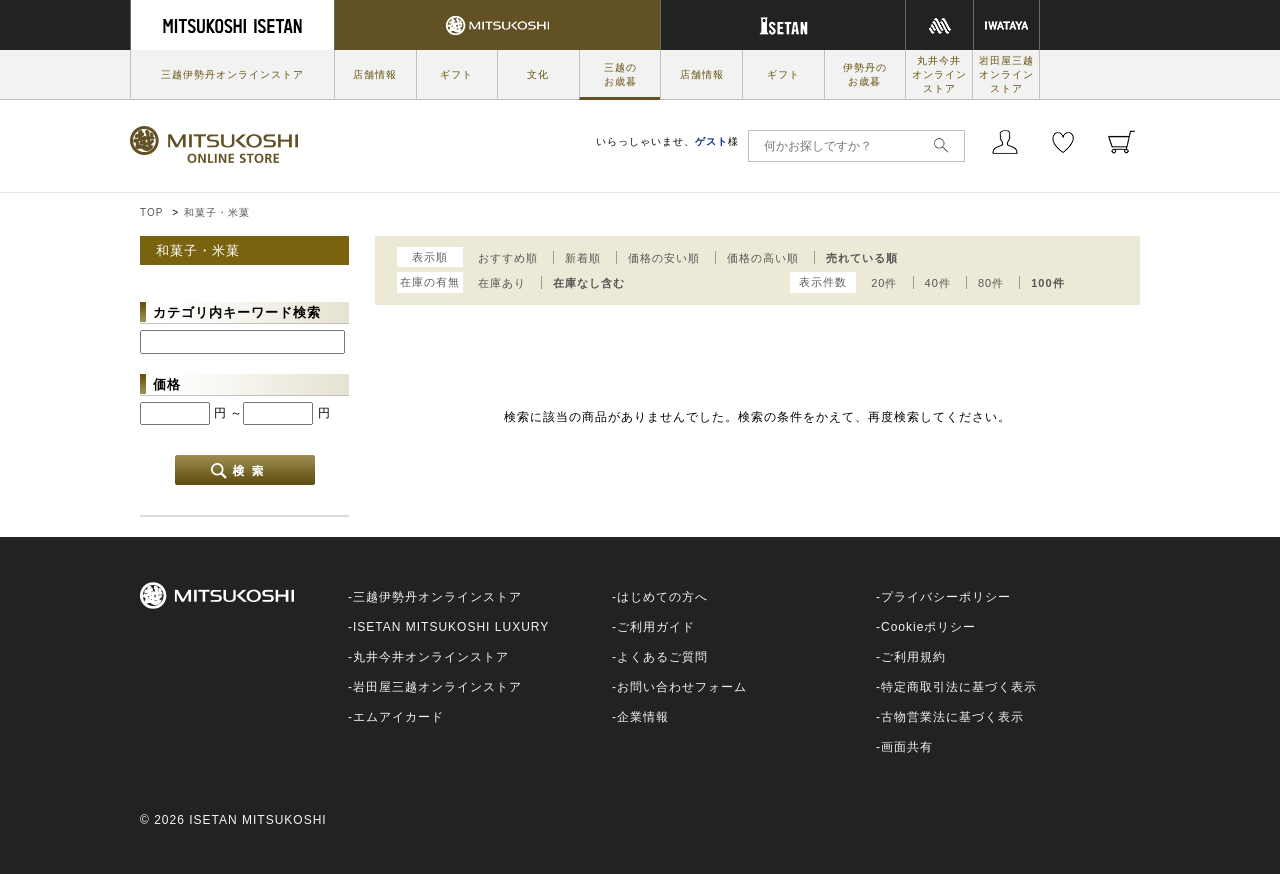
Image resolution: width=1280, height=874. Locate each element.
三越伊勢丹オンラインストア (232, 74)
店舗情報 (375, 74)
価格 (167, 384)
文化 (538, 74)
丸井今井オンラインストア (939, 74)
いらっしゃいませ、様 (667, 141)
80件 (991, 283)
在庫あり (502, 283)
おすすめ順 (508, 258)
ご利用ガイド (656, 627)
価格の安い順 (664, 258)
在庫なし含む (589, 283)
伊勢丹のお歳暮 (865, 74)
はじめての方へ (662, 597)
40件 (938, 283)
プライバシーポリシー (946, 597)
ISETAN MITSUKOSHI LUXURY (451, 627)
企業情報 (643, 717)
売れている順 (862, 258)
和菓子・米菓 (217, 212)
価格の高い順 (763, 258)
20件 (884, 283)
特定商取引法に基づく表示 (959, 687)
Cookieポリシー (928, 627)
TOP (151, 212)
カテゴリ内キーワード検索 (237, 312)
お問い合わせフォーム (682, 687)
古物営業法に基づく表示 (952, 717)
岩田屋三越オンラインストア (1006, 74)
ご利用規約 (913, 657)
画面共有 (907, 747)
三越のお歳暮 (620, 74)
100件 (1047, 283)
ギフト (456, 74)
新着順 (583, 258)
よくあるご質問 (662, 657)
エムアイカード (398, 717)
